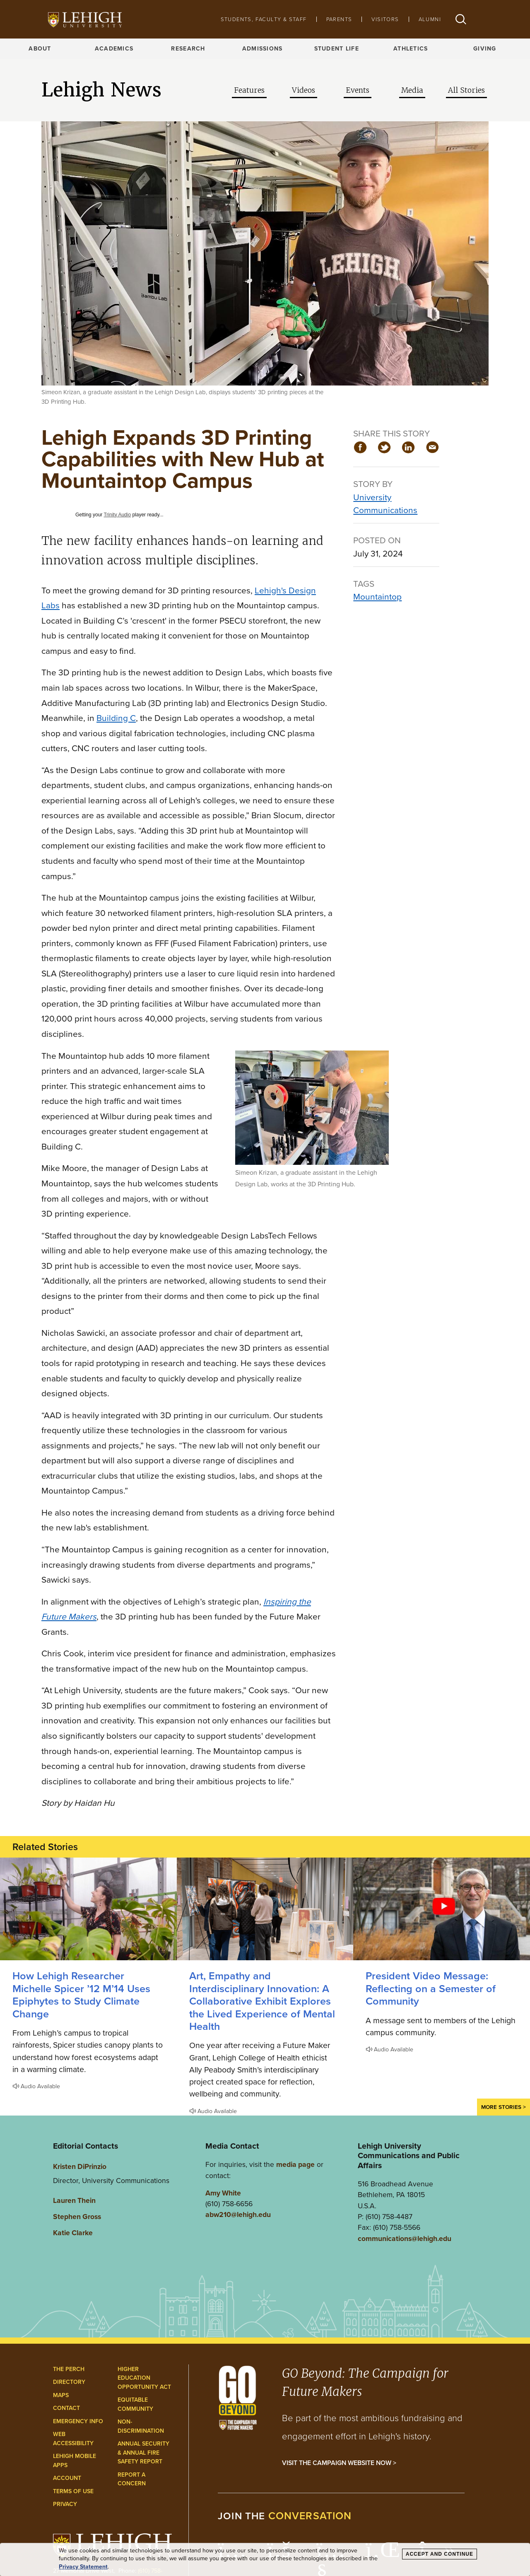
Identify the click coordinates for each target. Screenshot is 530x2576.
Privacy (65, 2504)
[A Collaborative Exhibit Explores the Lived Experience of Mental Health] (265, 1909)
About (40, 48)
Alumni (430, 19)
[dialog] (265, 2559)
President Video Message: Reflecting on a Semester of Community (431, 1988)
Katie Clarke (73, 2232)
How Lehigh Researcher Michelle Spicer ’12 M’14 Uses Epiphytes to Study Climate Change (81, 1994)
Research (188, 48)
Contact (66, 2408)
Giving (484, 48)
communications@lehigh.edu (404, 2238)
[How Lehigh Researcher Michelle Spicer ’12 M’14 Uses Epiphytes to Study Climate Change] (88, 1909)
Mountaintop (377, 596)
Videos (303, 90)
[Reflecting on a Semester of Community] (441, 1909)
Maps (61, 2395)
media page (295, 2164)
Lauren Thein (74, 2200)
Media (412, 90)
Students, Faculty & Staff (264, 19)
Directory (69, 2382)
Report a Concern (132, 2479)
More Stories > (503, 2107)
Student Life (336, 48)
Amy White (223, 2193)
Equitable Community (135, 2404)
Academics (114, 48)
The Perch (68, 2369)
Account (67, 2478)
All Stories (466, 90)
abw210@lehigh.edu (238, 2214)
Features (249, 90)
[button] (460, 19)
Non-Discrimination (141, 2426)
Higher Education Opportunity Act (144, 2378)
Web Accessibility (73, 2439)
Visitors (385, 19)
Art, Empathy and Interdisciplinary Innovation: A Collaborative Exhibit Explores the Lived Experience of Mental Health (262, 2001)
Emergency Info (78, 2421)
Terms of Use (73, 2491)
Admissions (262, 48)
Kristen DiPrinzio (79, 2166)
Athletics (410, 48)
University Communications (385, 503)
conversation (310, 2515)
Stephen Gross (77, 2216)
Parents (339, 19)
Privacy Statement (83, 2567)
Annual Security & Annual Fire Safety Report (143, 2452)
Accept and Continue (439, 2554)
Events (357, 90)
